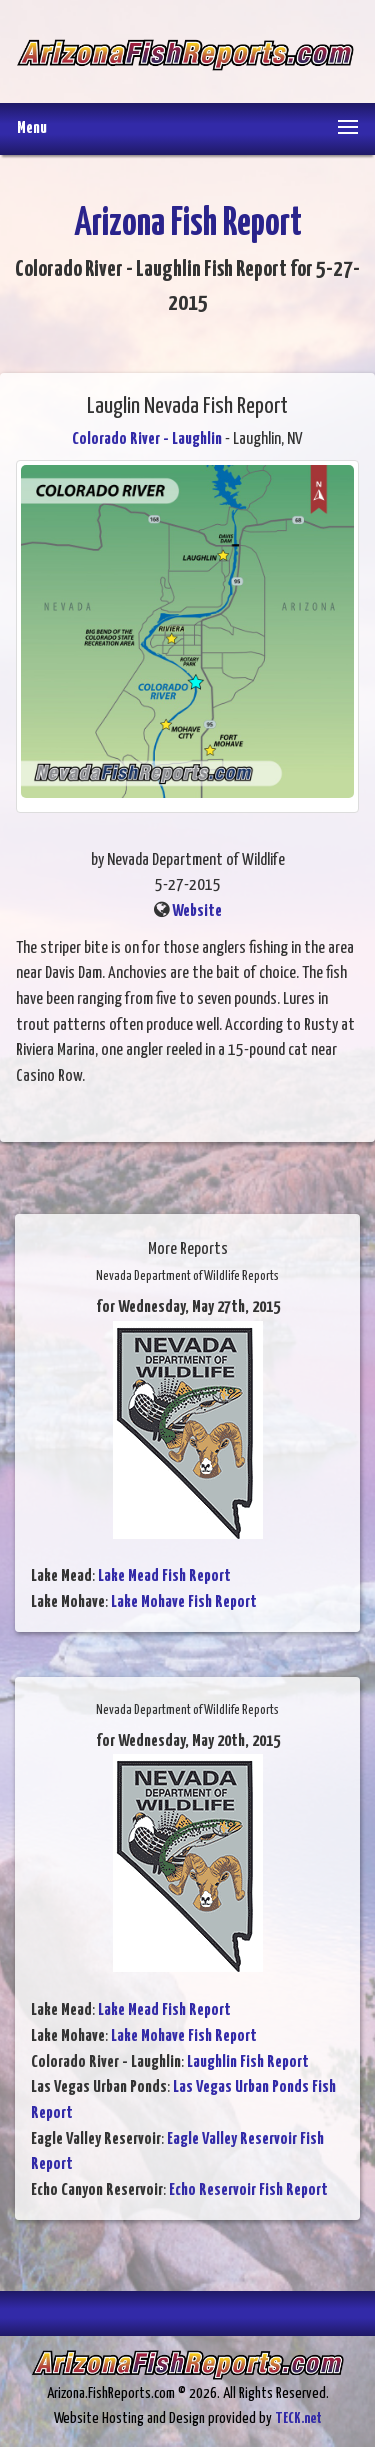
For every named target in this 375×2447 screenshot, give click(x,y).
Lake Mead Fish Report (164, 1576)
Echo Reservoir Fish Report (248, 2190)
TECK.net (298, 2418)
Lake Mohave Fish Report (184, 1602)
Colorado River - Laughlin (147, 439)
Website (197, 911)
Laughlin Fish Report (248, 2062)
